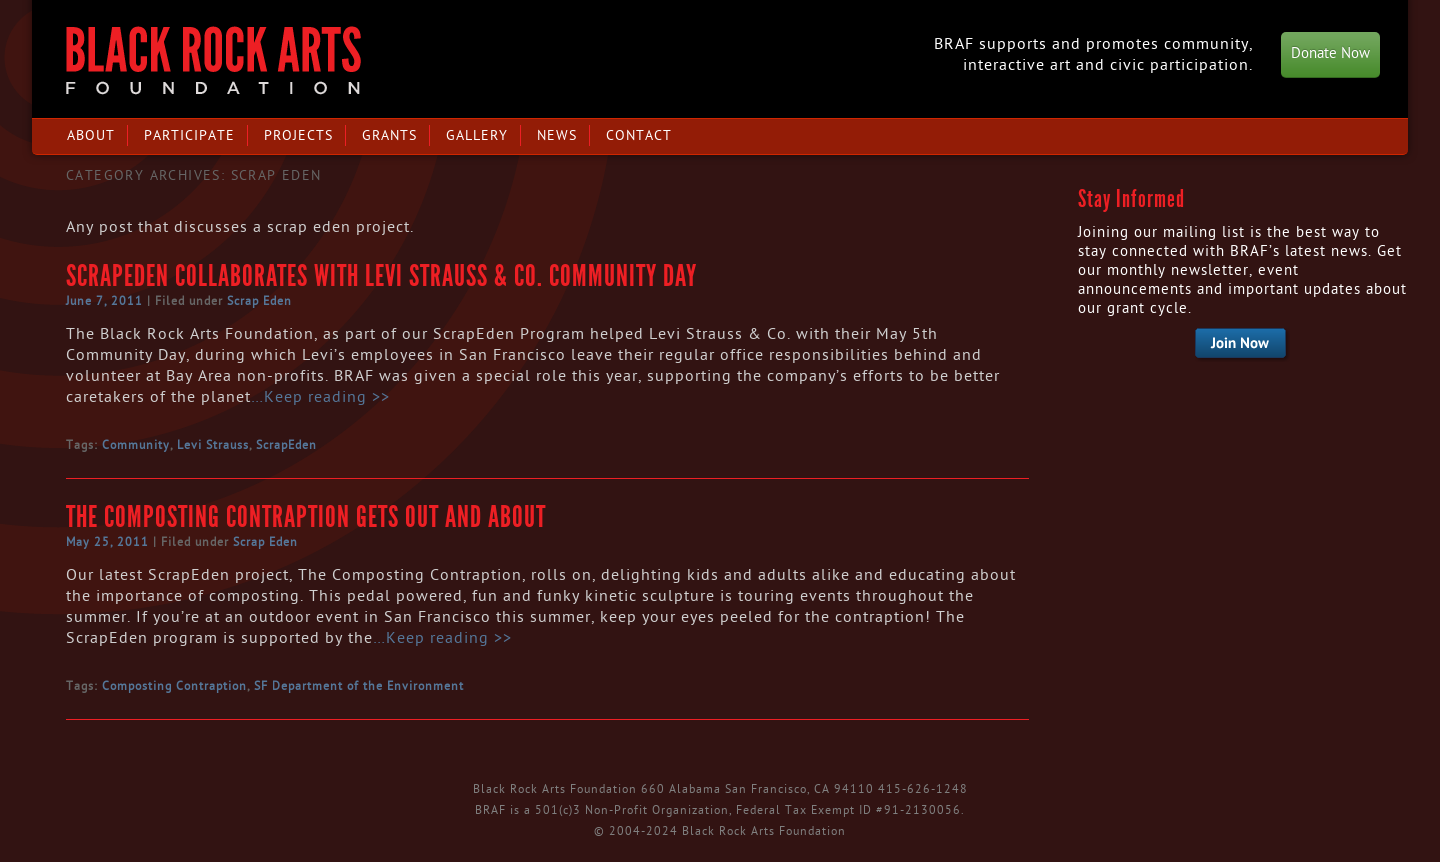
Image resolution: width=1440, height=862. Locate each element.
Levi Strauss (213, 445)
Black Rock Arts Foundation (213, 60)
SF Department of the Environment (359, 686)
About (91, 135)
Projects (298, 135)
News (557, 135)
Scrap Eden (259, 301)
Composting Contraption (174, 686)
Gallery (477, 135)
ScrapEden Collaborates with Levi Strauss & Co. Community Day (381, 276)
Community (136, 445)
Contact (639, 135)
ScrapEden (286, 445)
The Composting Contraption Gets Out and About (306, 517)
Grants (389, 135)
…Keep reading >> (320, 397)
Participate (189, 135)
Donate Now (1330, 53)
